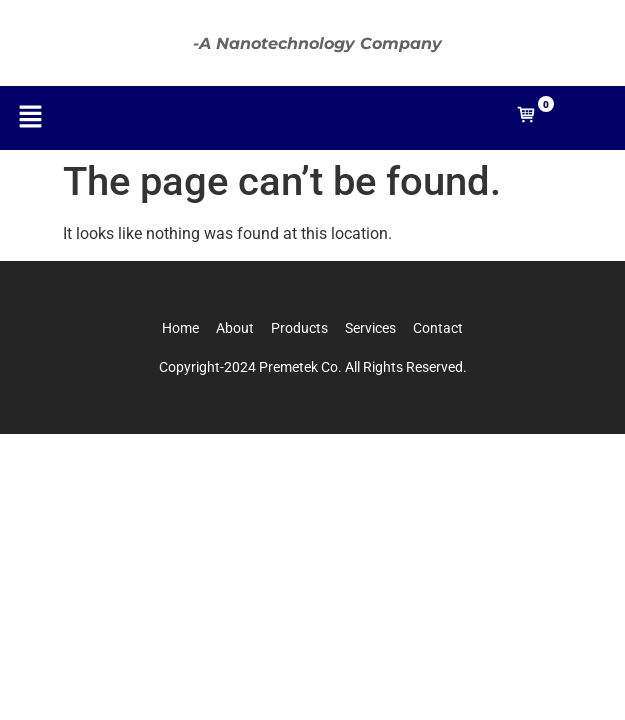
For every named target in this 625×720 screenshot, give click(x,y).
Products (299, 328)
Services (370, 328)
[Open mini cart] (526, 119)
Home (180, 328)
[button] (30, 118)
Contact (438, 328)
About (235, 328)
